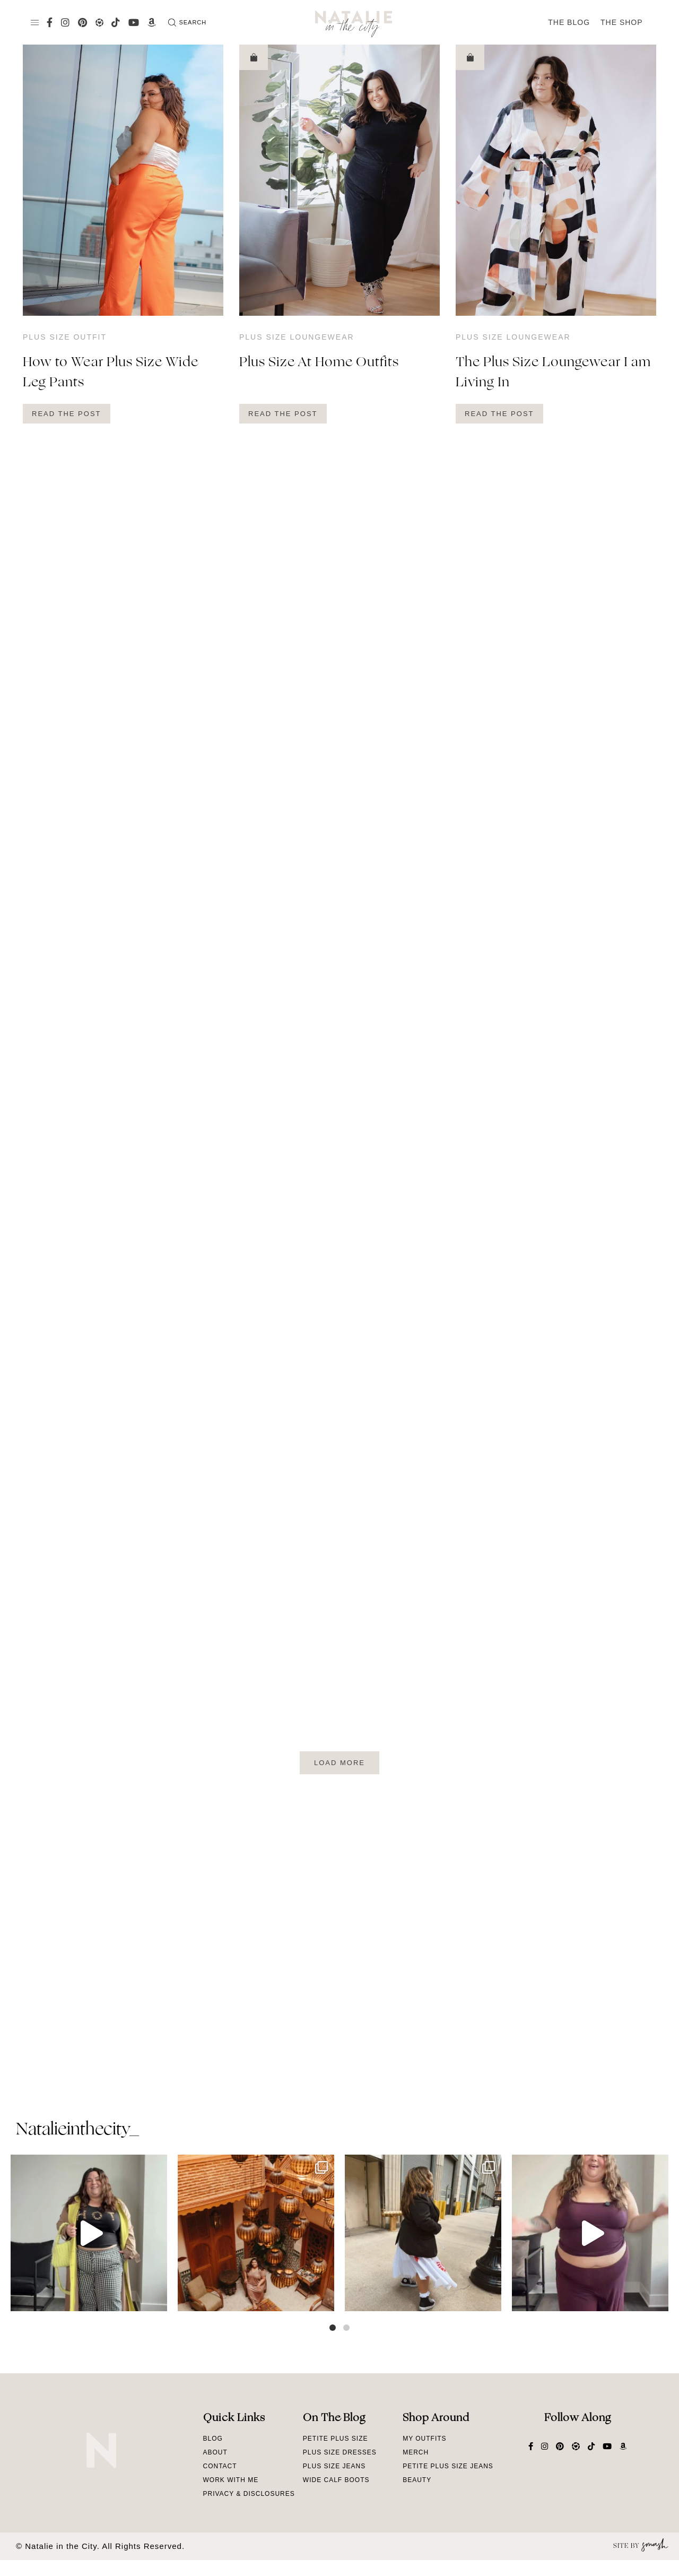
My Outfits (424, 2438)
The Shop (621, 22)
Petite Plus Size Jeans (448, 2466)
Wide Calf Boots (336, 2480)
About (215, 2452)
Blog (213, 2438)
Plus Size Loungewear (296, 337)
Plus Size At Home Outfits (319, 363)
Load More (339, 1763)
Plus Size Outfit (65, 337)
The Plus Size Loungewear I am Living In (553, 373)
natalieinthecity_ (77, 2130)
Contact (220, 2466)
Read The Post (66, 414)
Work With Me (231, 2480)
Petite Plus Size (335, 2438)
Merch (416, 2452)
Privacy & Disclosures (249, 2493)
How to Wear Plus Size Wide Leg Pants (110, 373)
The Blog (569, 22)
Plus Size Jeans (334, 2466)
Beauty (417, 2480)
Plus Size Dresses (340, 2452)
